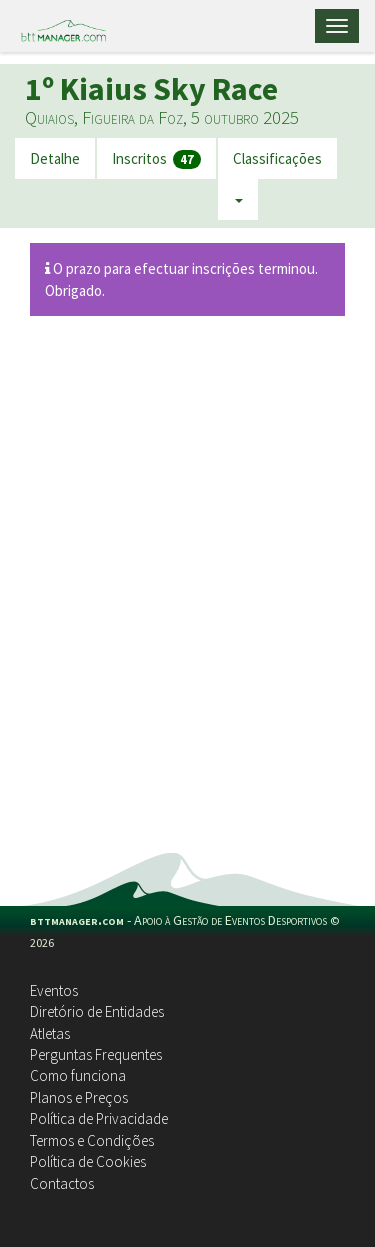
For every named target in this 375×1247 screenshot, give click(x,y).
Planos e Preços (79, 1097)
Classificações (277, 158)
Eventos (54, 990)
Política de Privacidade (99, 1118)
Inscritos (156, 159)
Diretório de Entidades (97, 1011)
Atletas (50, 1033)
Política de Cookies (88, 1161)
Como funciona (78, 1075)
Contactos (62, 1183)
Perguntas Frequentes (96, 1054)
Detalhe (55, 158)
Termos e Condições (92, 1140)
